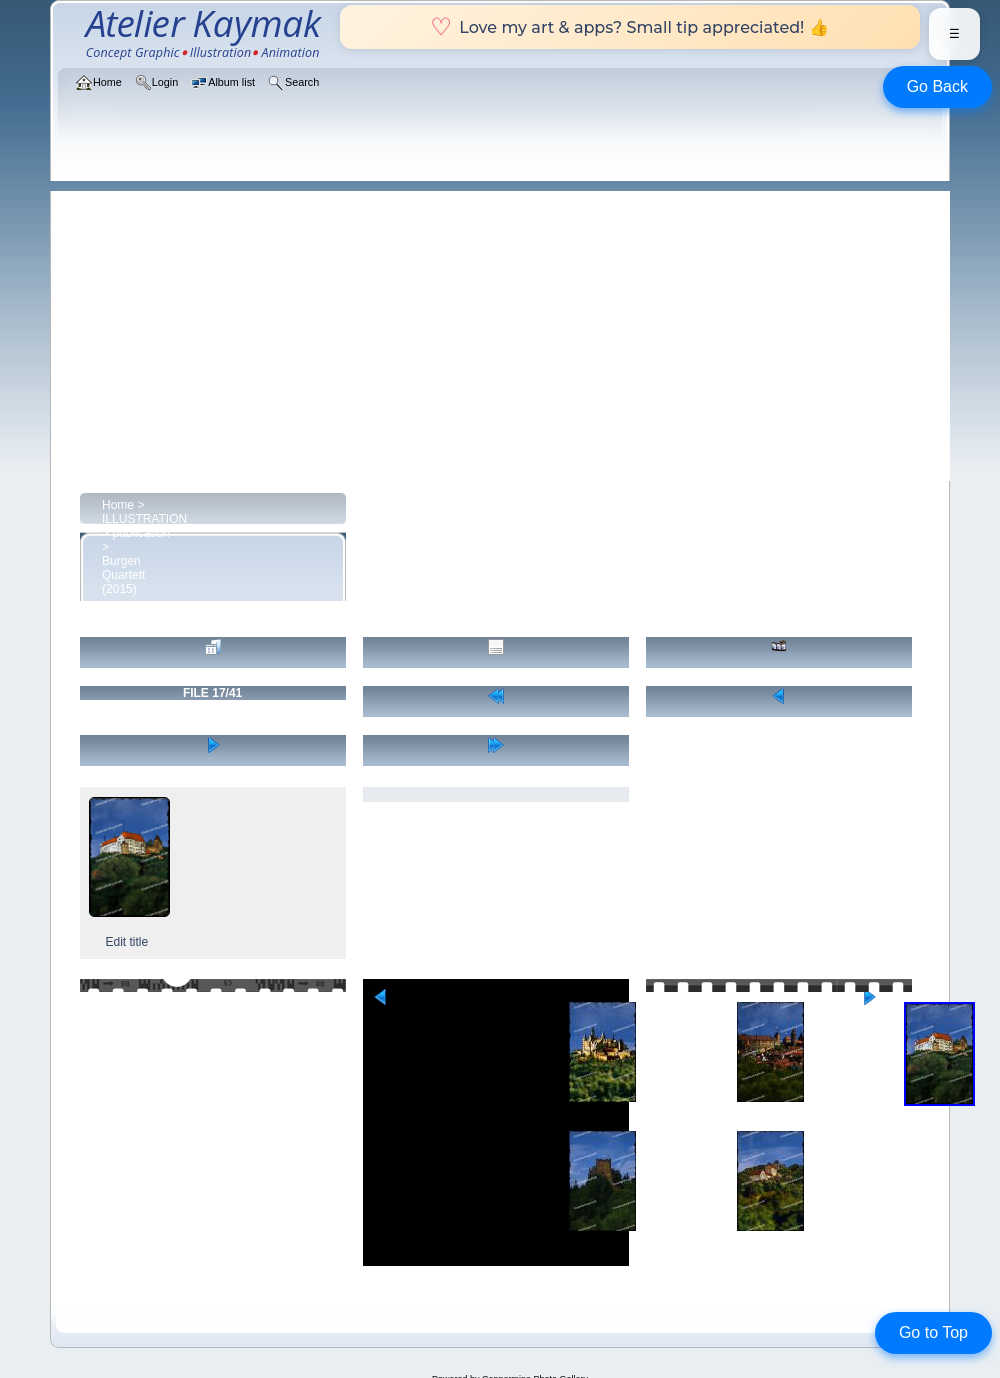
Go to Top (933, 1332)
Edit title (126, 942)
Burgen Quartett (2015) (123, 575)
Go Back (937, 86)
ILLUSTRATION (144, 519)
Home (118, 505)
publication (140, 533)
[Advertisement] (510, 331)
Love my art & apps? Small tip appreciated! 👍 (629, 27)
